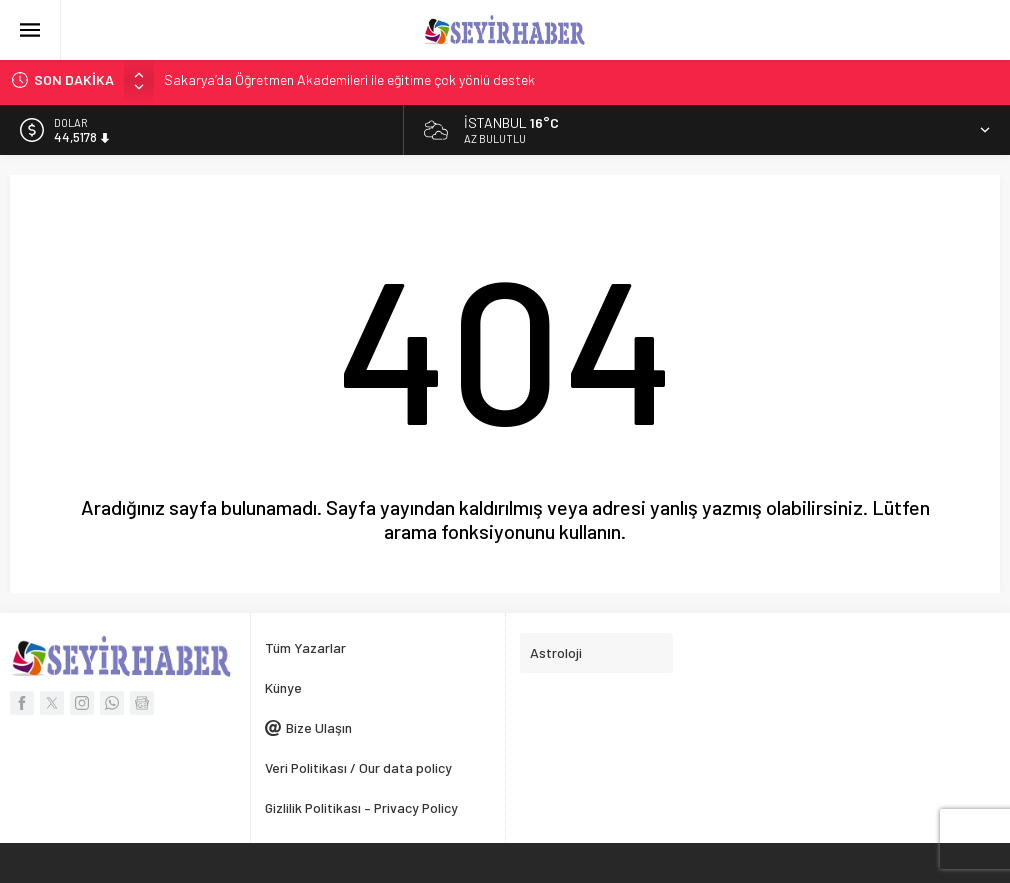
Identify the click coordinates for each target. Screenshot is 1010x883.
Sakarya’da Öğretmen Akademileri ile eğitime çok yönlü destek (349, 79)
